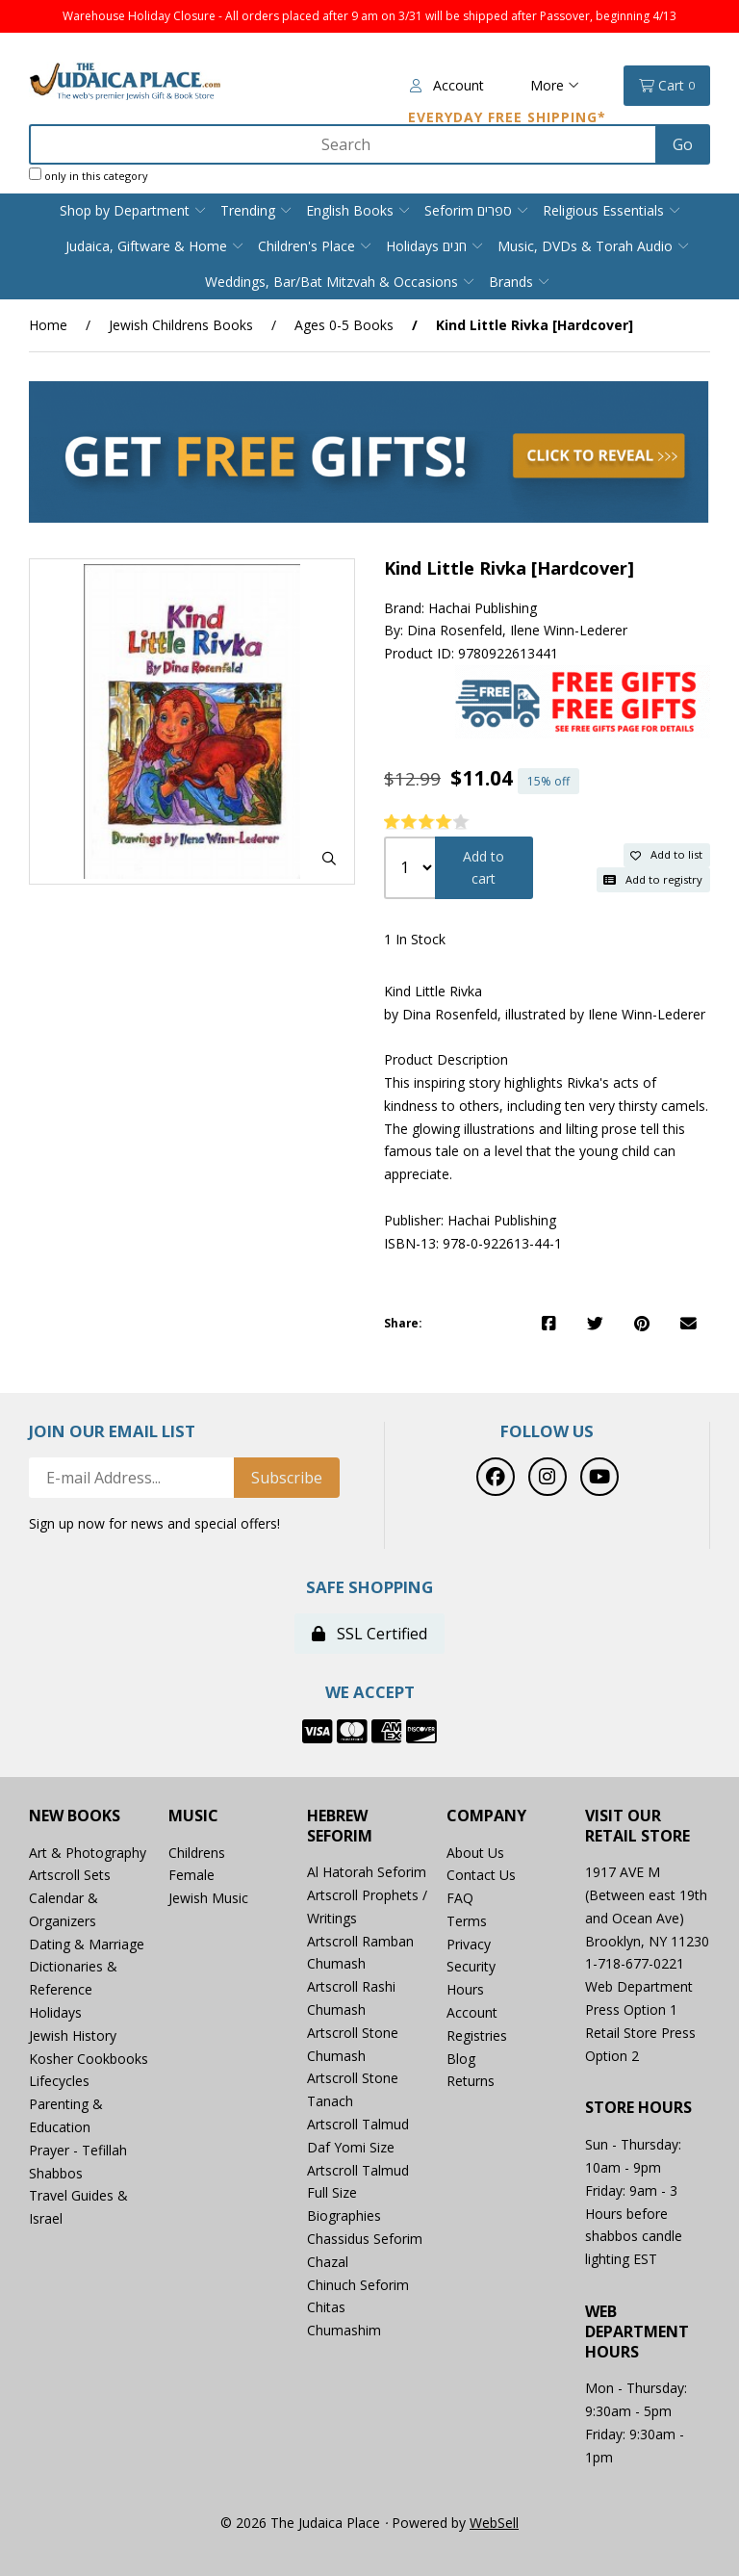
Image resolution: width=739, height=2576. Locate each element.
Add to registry (652, 879)
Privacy (468, 1944)
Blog (460, 2058)
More (554, 85)
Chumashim (344, 2330)
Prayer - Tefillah (78, 2150)
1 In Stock (415, 939)
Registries (476, 2035)
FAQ (459, 1898)
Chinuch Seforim (358, 2285)
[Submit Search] (682, 144)
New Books (74, 1816)
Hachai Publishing (482, 608)
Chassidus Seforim (364, 2238)
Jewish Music (208, 1898)
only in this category (88, 175)
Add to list (666, 854)
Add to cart (483, 868)
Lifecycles (59, 2081)
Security (471, 1966)
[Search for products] (344, 144)
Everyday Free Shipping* (507, 117)
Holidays (55, 2012)
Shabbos (56, 2173)
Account (447, 85)
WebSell (494, 2522)
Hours (465, 1989)
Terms (466, 1921)
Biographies (344, 2215)
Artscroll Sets (70, 1875)
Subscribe (286, 1477)
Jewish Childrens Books (181, 325)
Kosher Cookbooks (88, 2058)
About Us (475, 1852)
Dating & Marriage (86, 1944)
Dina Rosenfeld (454, 630)
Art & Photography (87, 1852)
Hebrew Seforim (339, 1826)
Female (191, 1875)
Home (48, 325)
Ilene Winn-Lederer (568, 630)
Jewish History (72, 2035)
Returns (470, 2081)
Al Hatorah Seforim (366, 1872)
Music (193, 1816)
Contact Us (481, 1875)
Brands (511, 281)
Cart (667, 85)
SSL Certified (369, 1633)
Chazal (327, 2262)
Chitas (326, 2307)
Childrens (196, 1852)
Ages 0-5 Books (344, 325)
